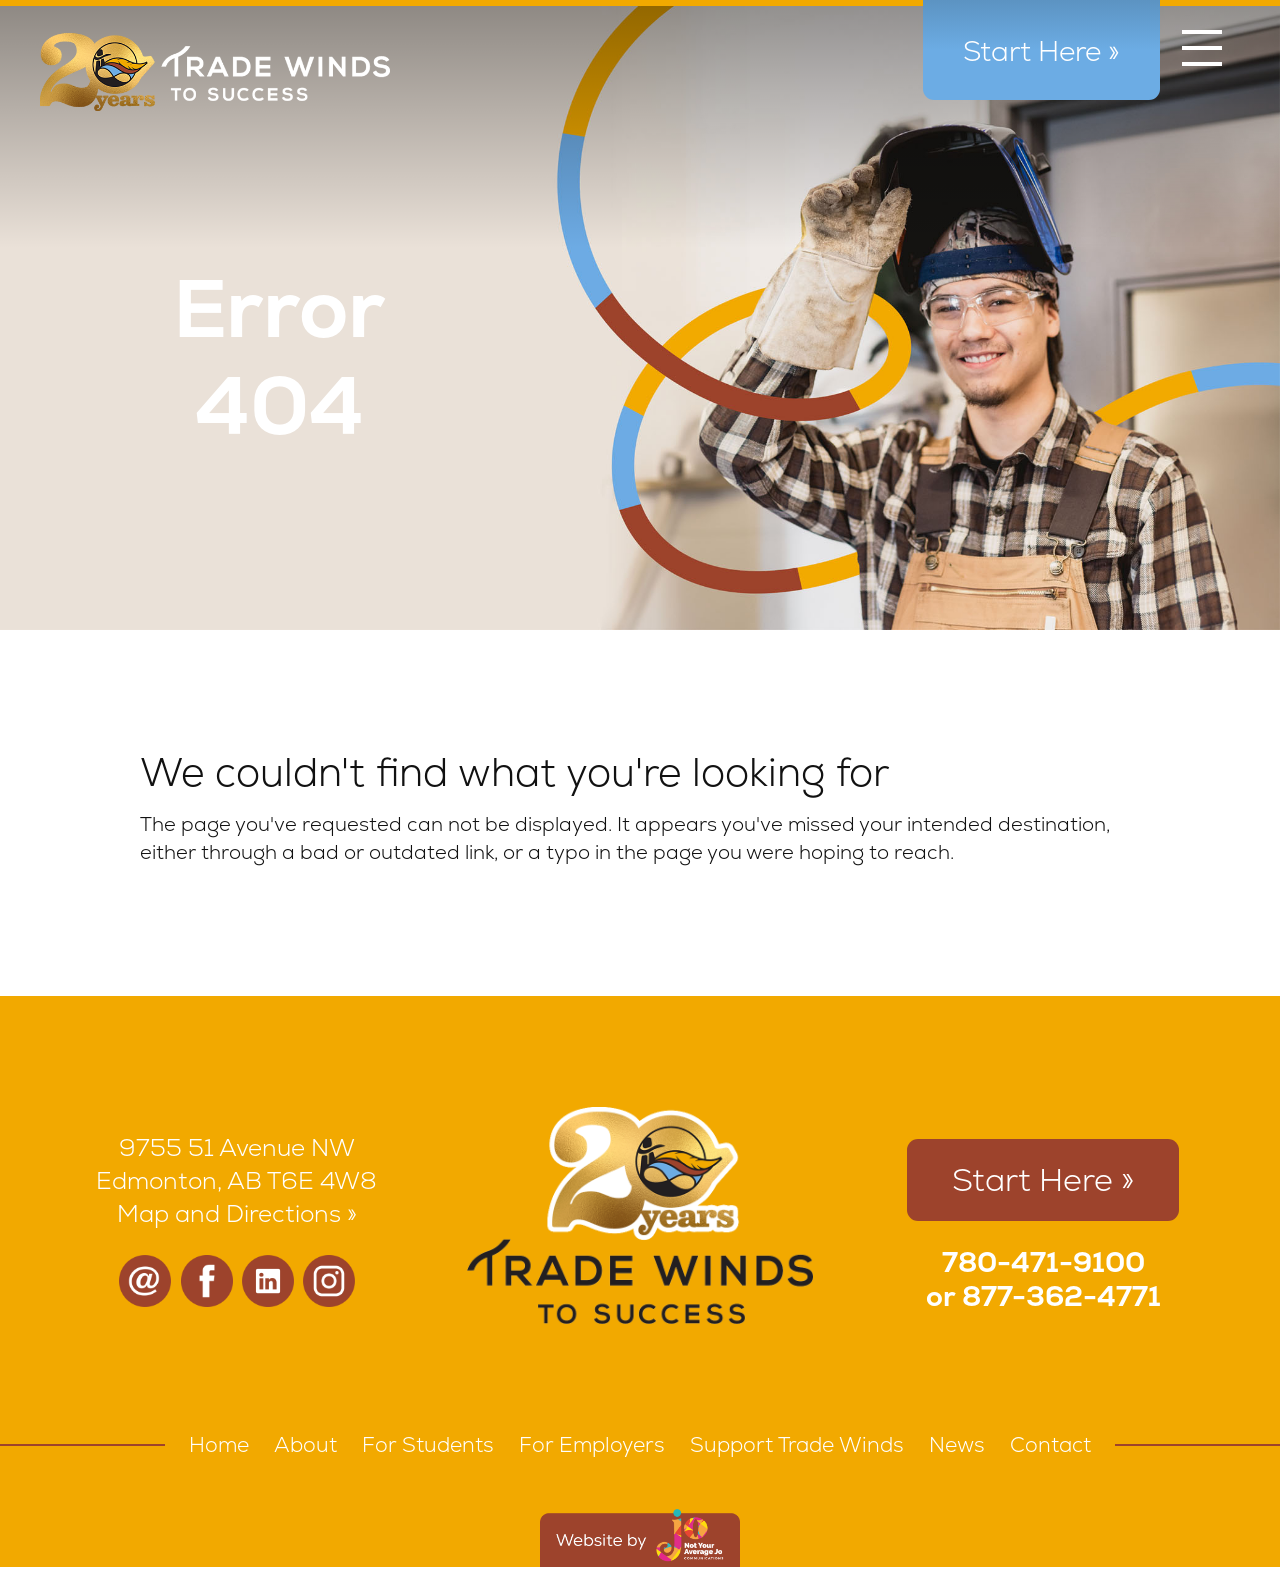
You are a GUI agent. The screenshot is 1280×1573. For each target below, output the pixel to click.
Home (219, 1444)
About (305, 1444)
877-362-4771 (1061, 1296)
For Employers (592, 1444)
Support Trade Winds (797, 1444)
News (957, 1444)
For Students (428, 1444)
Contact (1050, 1444)
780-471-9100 (1043, 1262)
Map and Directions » (237, 1213)
